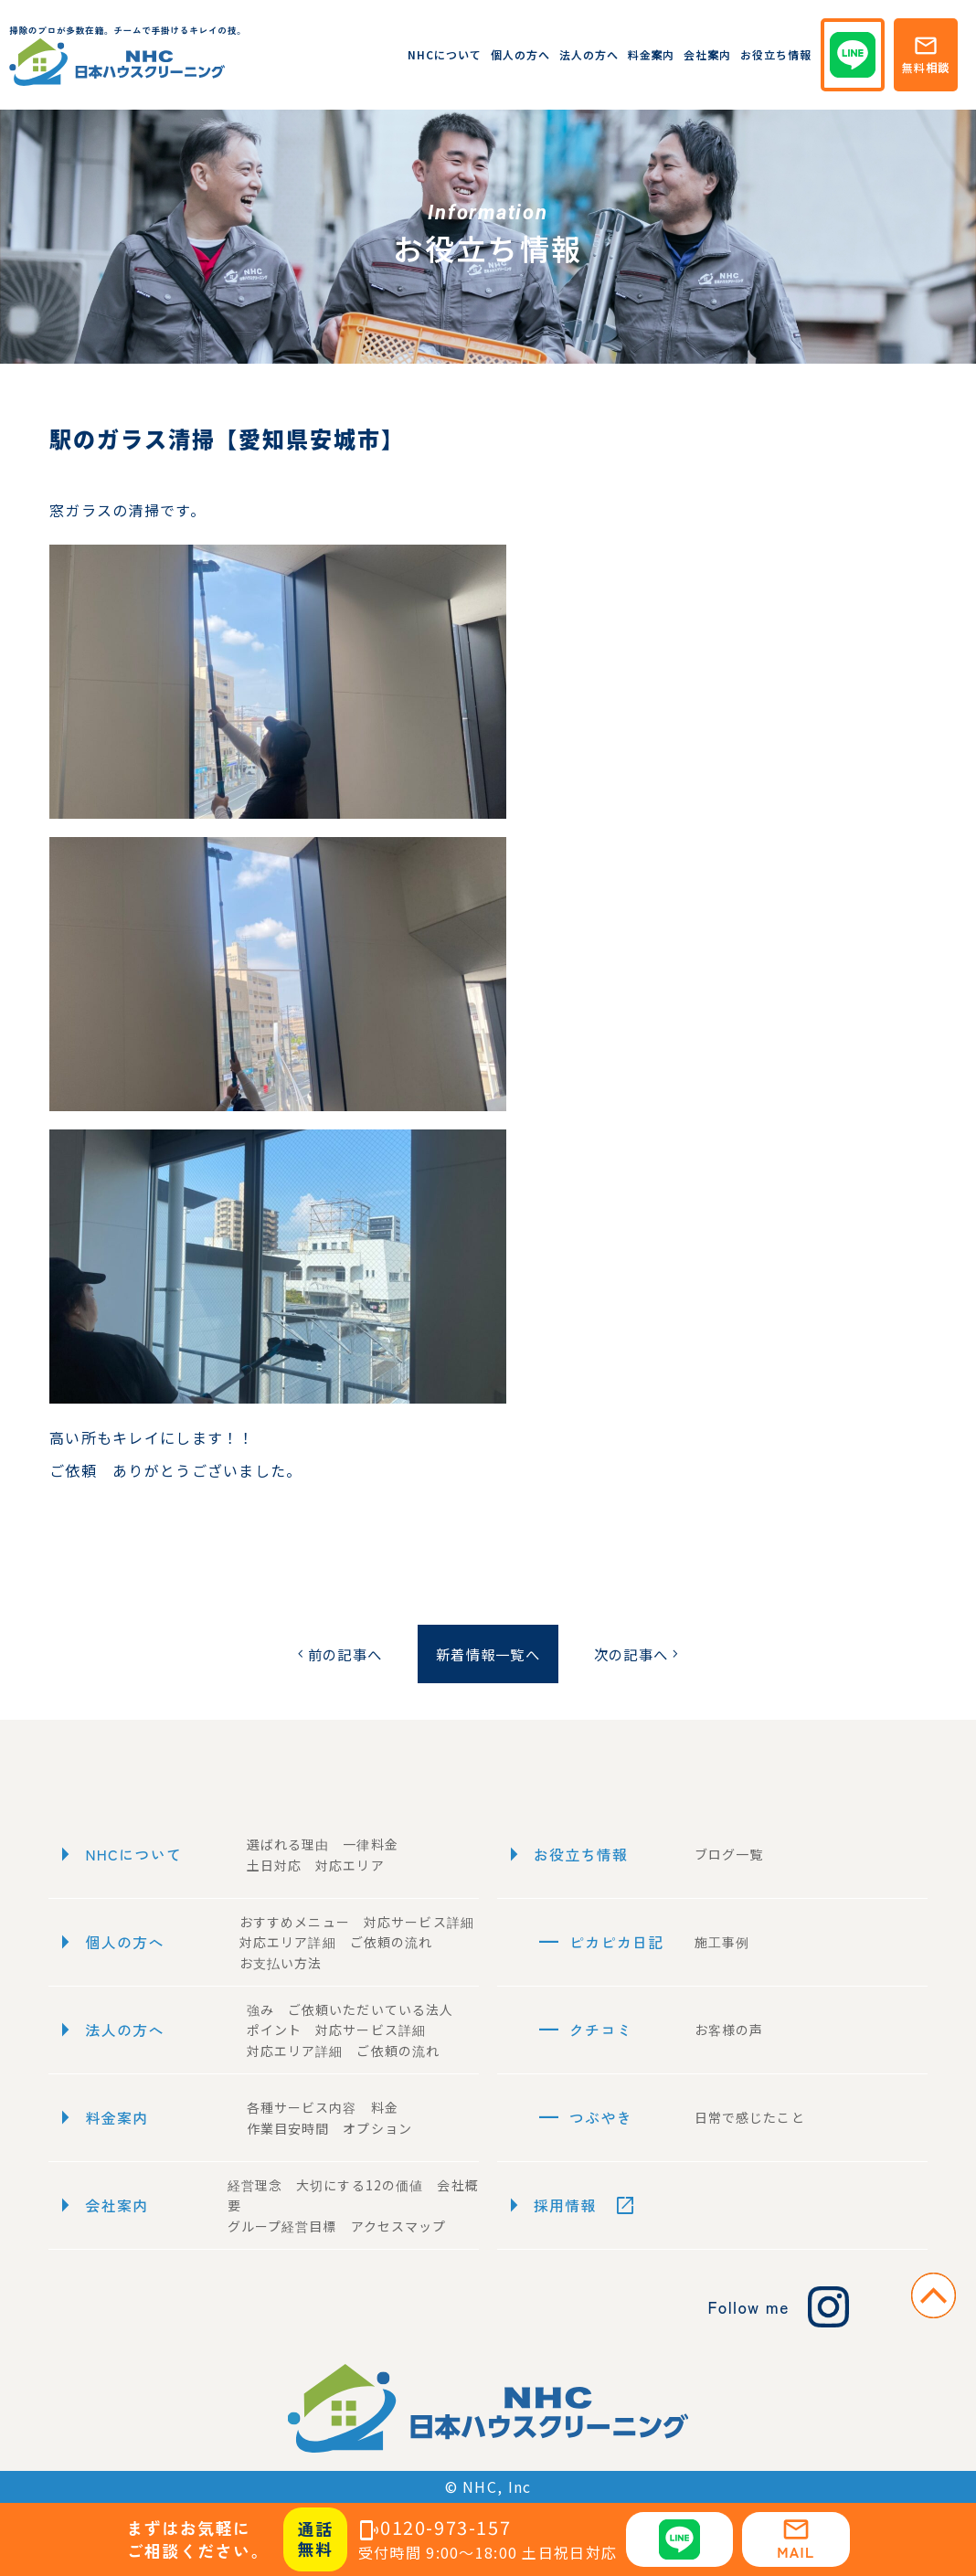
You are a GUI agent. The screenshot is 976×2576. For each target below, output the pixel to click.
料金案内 (651, 54)
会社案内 (707, 54)
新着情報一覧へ (488, 1654)
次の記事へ (644, 1654)
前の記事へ (330, 1654)
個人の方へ (520, 54)
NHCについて (445, 54)
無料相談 (925, 54)
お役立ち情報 (776, 54)
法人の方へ (589, 54)
